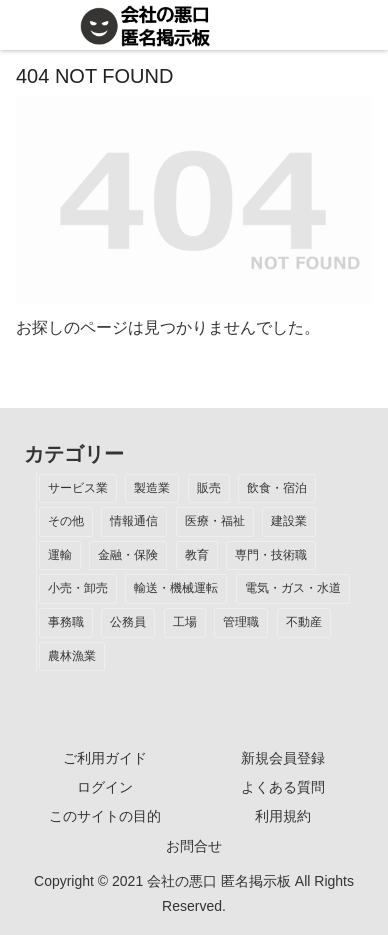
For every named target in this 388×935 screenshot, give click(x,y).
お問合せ (194, 846)
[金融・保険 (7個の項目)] (128, 556)
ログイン (105, 787)
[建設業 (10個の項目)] (289, 522)
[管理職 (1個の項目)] (241, 623)
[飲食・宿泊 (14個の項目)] (277, 489)
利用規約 (283, 816)
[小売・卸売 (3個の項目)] (78, 589)
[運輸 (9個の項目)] (60, 556)
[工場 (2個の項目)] (185, 623)
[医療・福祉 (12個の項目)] (215, 522)
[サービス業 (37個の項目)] (78, 489)
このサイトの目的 (105, 816)
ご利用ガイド (105, 758)
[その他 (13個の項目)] (66, 522)
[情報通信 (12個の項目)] (134, 522)
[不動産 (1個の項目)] (304, 623)
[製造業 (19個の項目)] (152, 489)
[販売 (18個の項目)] (209, 489)
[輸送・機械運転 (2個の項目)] (176, 589)
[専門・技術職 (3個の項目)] (271, 556)
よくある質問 (283, 787)
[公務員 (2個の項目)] (128, 623)
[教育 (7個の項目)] (197, 556)
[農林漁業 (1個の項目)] (72, 657)
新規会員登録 (283, 758)
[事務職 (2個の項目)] (66, 623)
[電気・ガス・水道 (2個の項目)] (293, 589)
